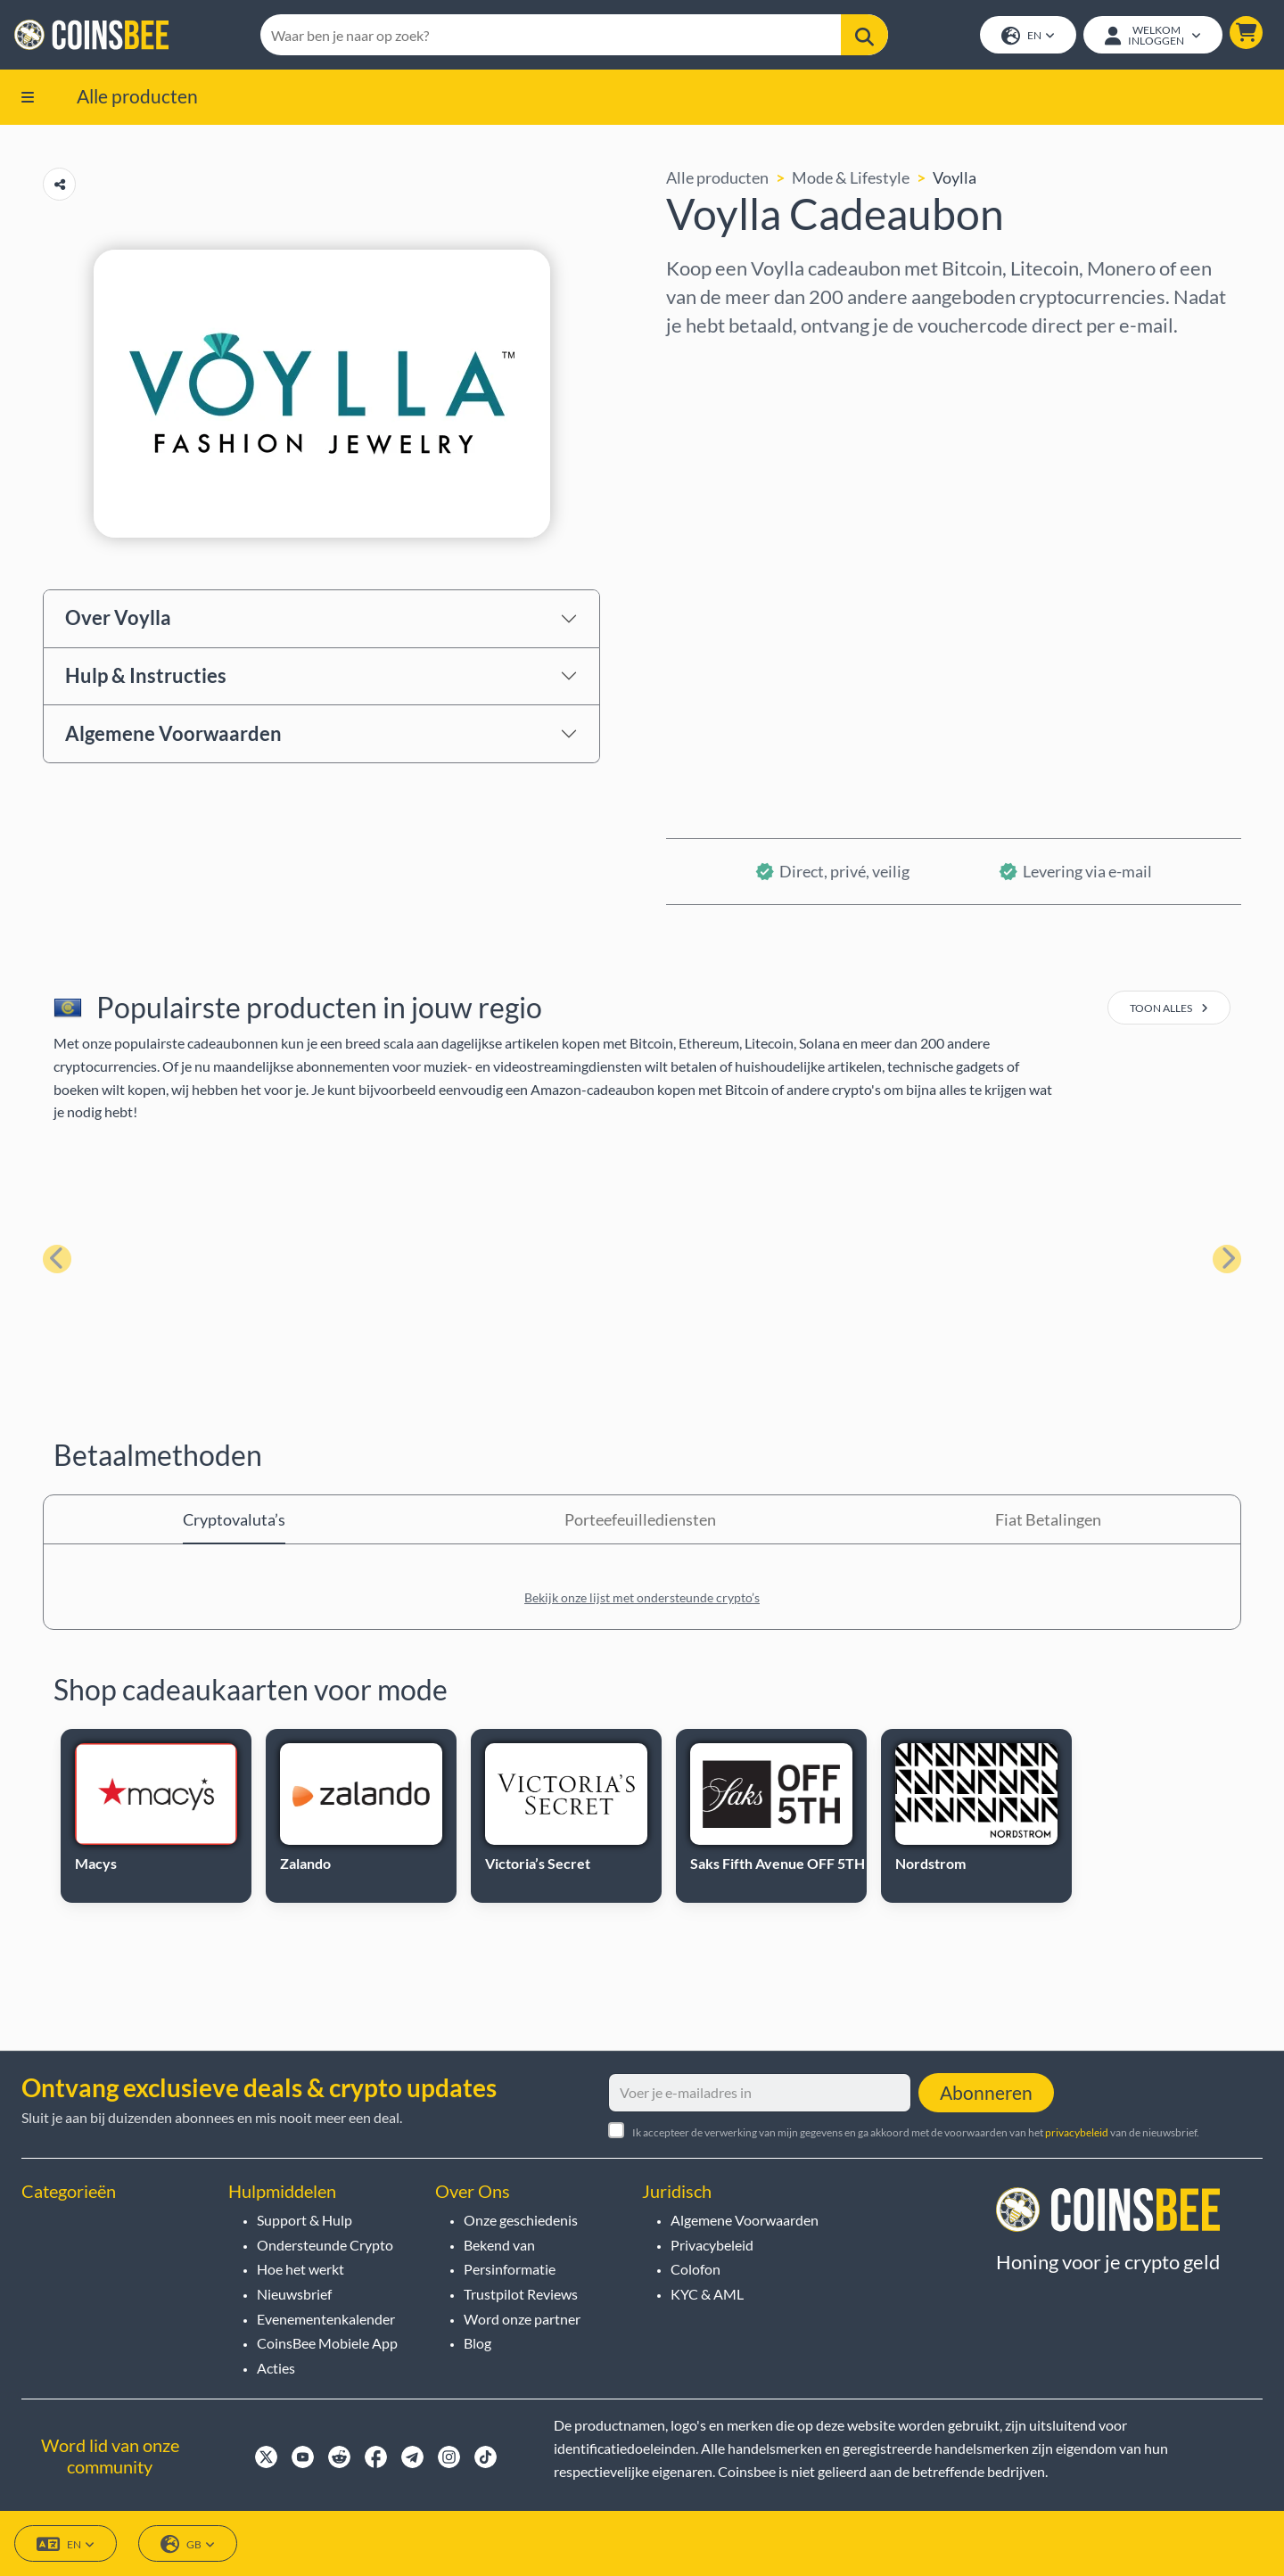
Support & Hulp (304, 2219)
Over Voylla (118, 617)
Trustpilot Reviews (521, 2293)
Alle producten (137, 96)
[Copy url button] (59, 184)
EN (1028, 36)
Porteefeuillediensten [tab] (640, 1519)
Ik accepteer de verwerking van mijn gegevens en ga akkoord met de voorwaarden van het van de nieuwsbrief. (915, 2132)
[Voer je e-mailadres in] (759, 2092)
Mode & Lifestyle (851, 177)
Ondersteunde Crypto (325, 2244)
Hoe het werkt (300, 2268)
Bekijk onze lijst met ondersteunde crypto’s (642, 1597)
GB (187, 2544)
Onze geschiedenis (521, 2219)
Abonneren (986, 2092)
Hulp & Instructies (145, 675)
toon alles (1169, 1008)
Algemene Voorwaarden (173, 733)
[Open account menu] (1152, 34)
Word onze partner (522, 2318)
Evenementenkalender (326, 2318)
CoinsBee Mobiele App (327, 2342)
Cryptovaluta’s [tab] (234, 1519)
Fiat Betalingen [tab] (1048, 1519)
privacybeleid (1076, 2132)
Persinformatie (510, 2268)
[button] (1246, 32)
